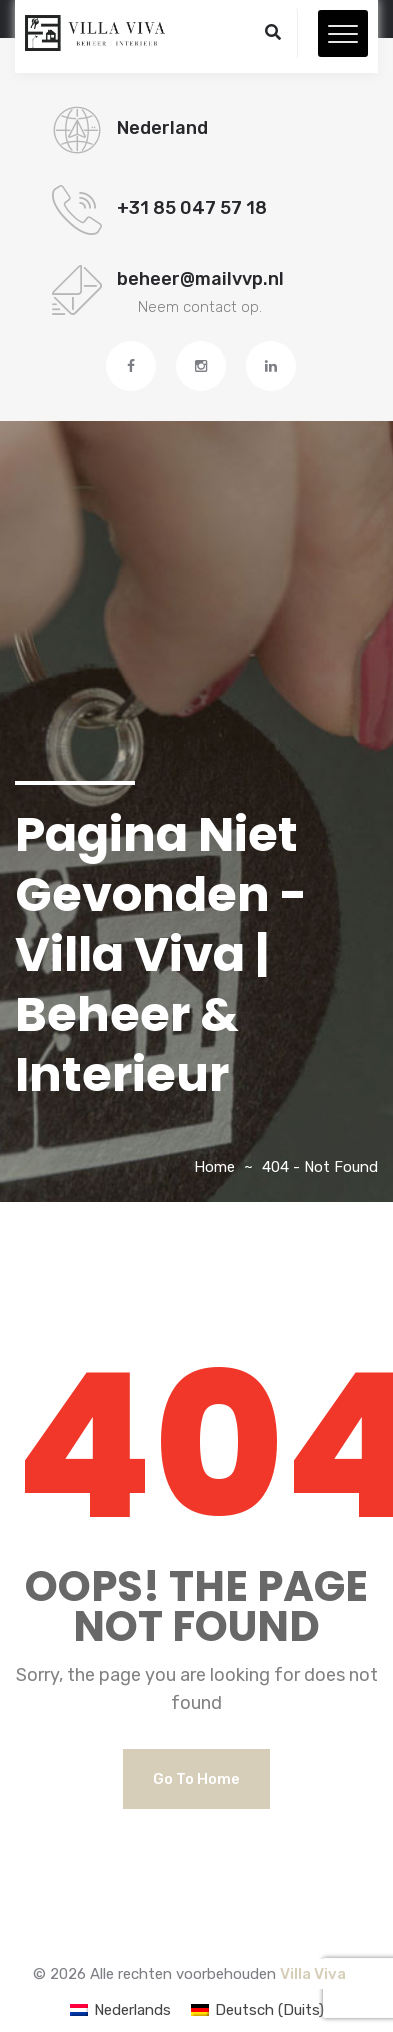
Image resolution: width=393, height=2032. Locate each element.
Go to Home (196, 1779)
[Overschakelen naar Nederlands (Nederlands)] (120, 2010)
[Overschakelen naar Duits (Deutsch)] (257, 2010)
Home (214, 1167)
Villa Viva (313, 1974)
